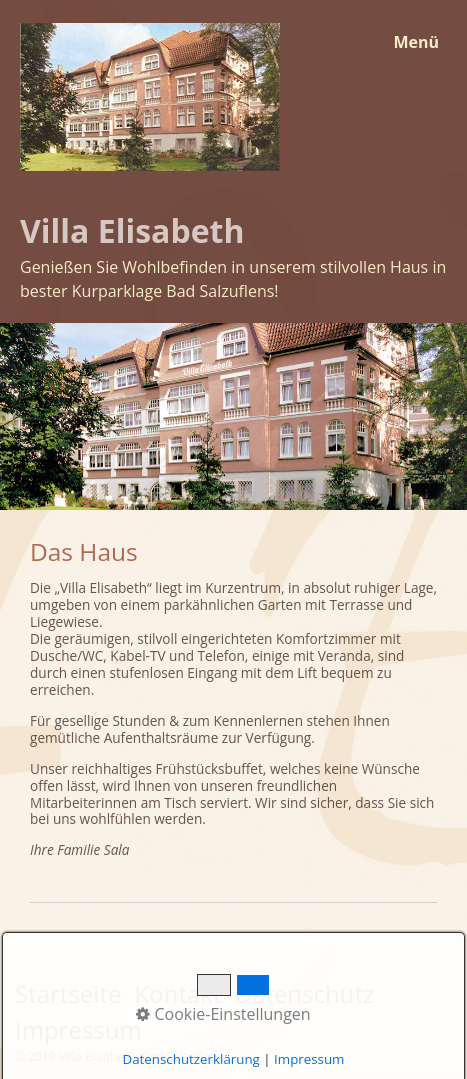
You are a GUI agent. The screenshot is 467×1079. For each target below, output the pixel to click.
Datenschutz (305, 993)
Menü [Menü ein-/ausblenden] (416, 42)
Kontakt (178, 993)
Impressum (78, 1029)
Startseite (68, 993)
